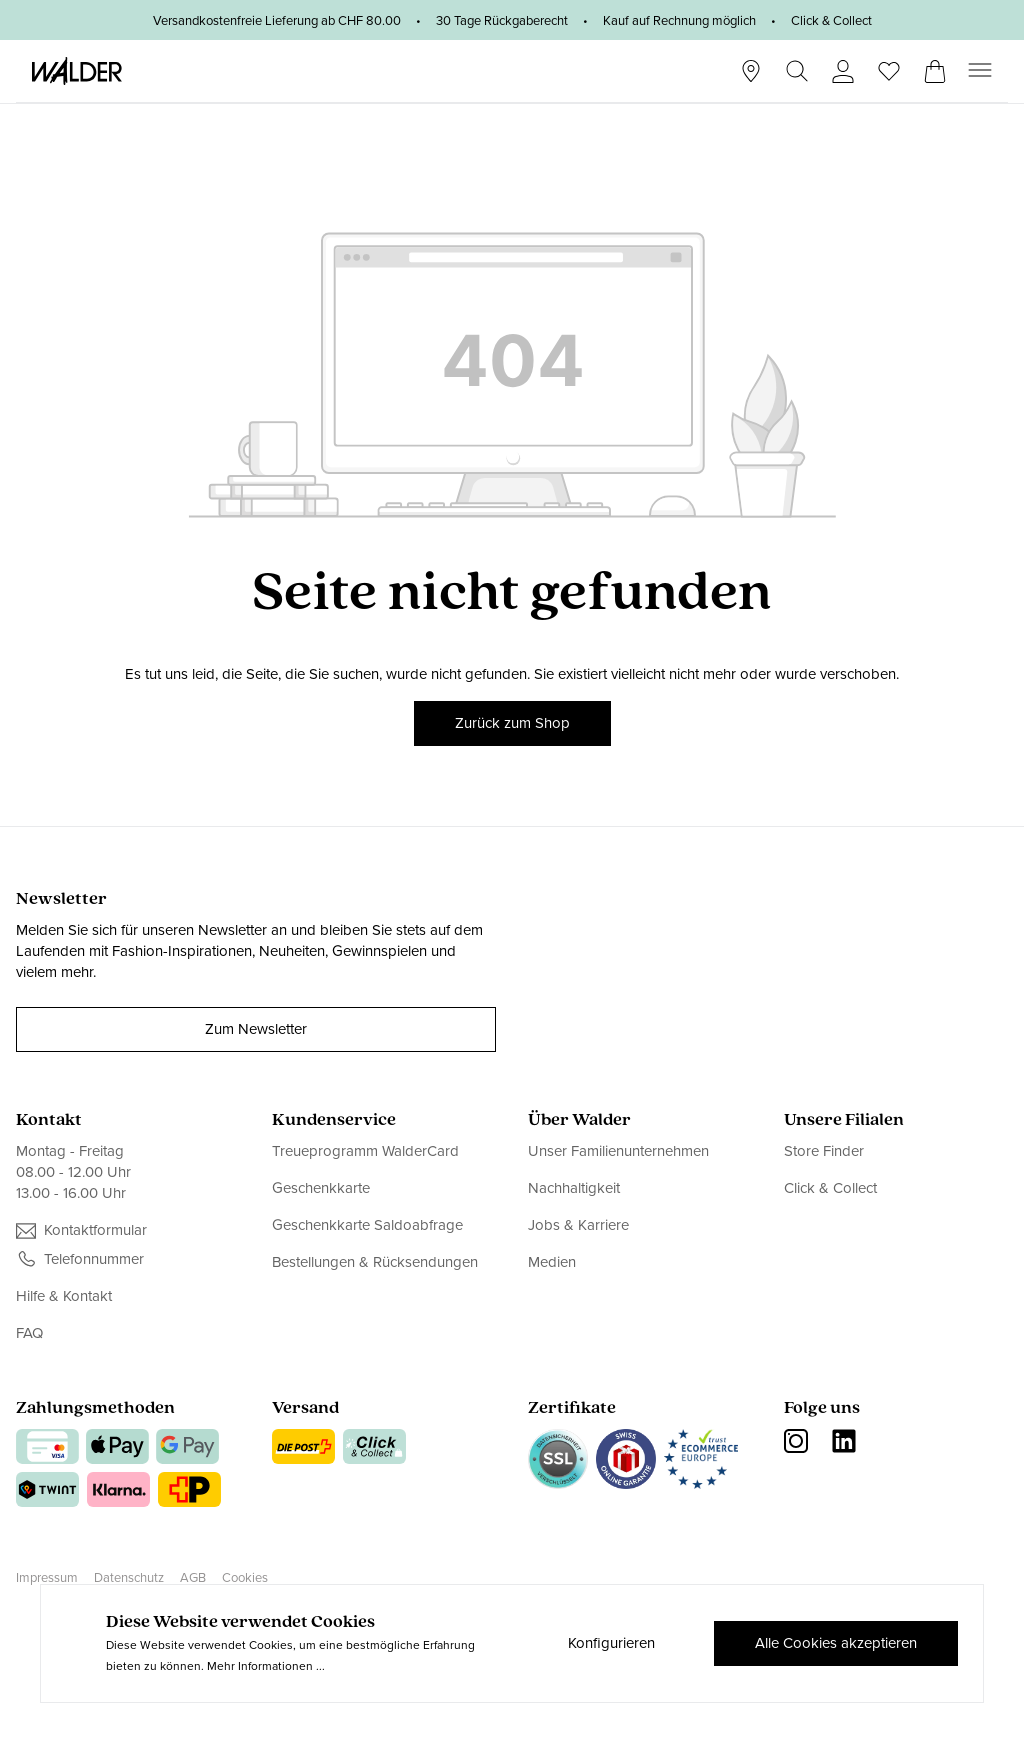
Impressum (47, 1577)
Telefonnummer (94, 1259)
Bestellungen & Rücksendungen (375, 1262)
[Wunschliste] (889, 65)
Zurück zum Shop (512, 723)
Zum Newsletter (256, 1029)
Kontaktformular (95, 1230)
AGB (193, 1577)
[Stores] (751, 71)
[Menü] (980, 70)
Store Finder (824, 1151)
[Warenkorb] (935, 65)
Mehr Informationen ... (266, 1666)
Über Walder (579, 1120)
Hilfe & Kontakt (64, 1296)
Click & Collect (830, 1188)
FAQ (29, 1333)
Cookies (245, 1577)
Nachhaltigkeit (574, 1188)
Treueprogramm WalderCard (365, 1151)
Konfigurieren (611, 1643)
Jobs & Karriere (578, 1225)
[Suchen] (797, 71)
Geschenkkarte (321, 1188)
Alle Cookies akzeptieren (836, 1643)
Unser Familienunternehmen (618, 1151)
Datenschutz (129, 1577)
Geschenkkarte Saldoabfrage (367, 1225)
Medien (552, 1262)
